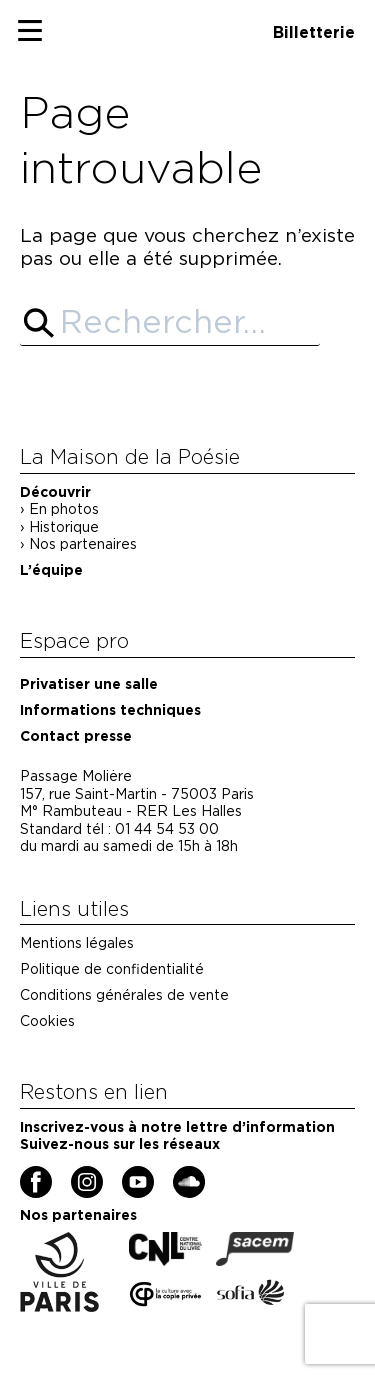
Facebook (24, 1174)
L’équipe (51, 570)
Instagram (74, 1174)
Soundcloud (178, 1174)
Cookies (47, 1021)
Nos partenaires (83, 544)
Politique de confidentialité (112, 969)
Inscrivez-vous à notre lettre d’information (177, 1127)
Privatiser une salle (89, 684)
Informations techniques (110, 710)
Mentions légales (77, 943)
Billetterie (314, 32)
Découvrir (55, 492)
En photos (64, 509)
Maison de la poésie (77, 5)
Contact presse (76, 736)
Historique (64, 527)
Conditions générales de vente (124, 995)
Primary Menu (42, 35)
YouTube (125, 1174)
